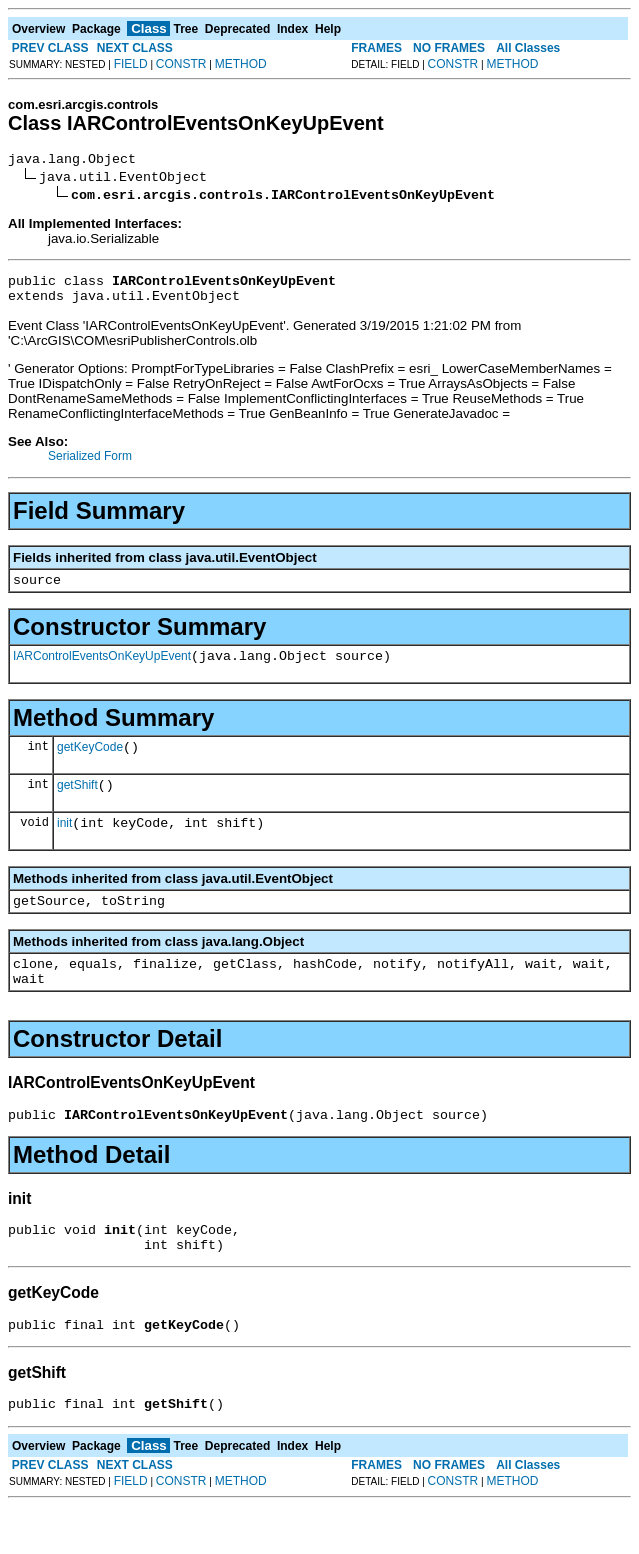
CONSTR (181, 64)
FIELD (131, 64)
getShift (77, 806)
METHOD (241, 64)
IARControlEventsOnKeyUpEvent (102, 671)
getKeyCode (90, 765)
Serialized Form (90, 465)
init (64, 847)
